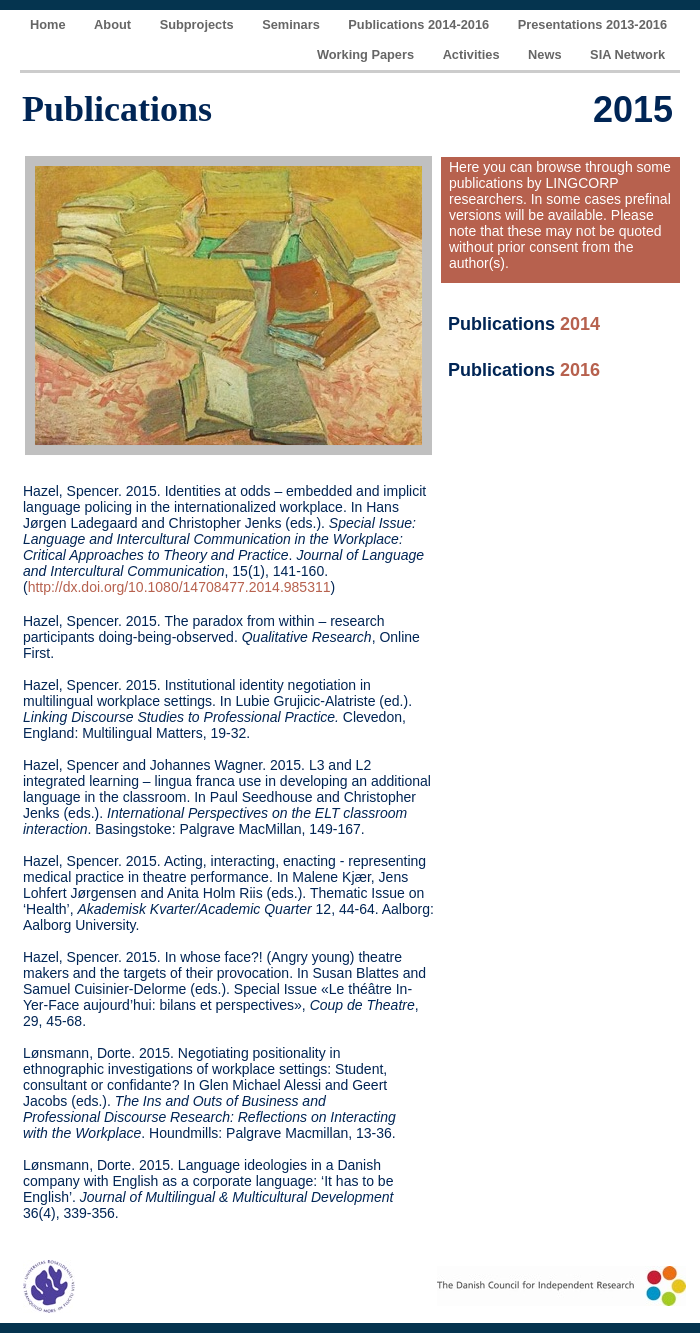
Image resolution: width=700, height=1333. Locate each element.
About (114, 24)
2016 (580, 370)
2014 (580, 324)
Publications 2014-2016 (420, 24)
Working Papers (367, 54)
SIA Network (627, 54)
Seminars (292, 24)
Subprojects (199, 24)
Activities (473, 54)
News (546, 54)
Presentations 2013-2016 (592, 24)
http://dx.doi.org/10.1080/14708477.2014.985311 (179, 587)
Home (49, 24)
